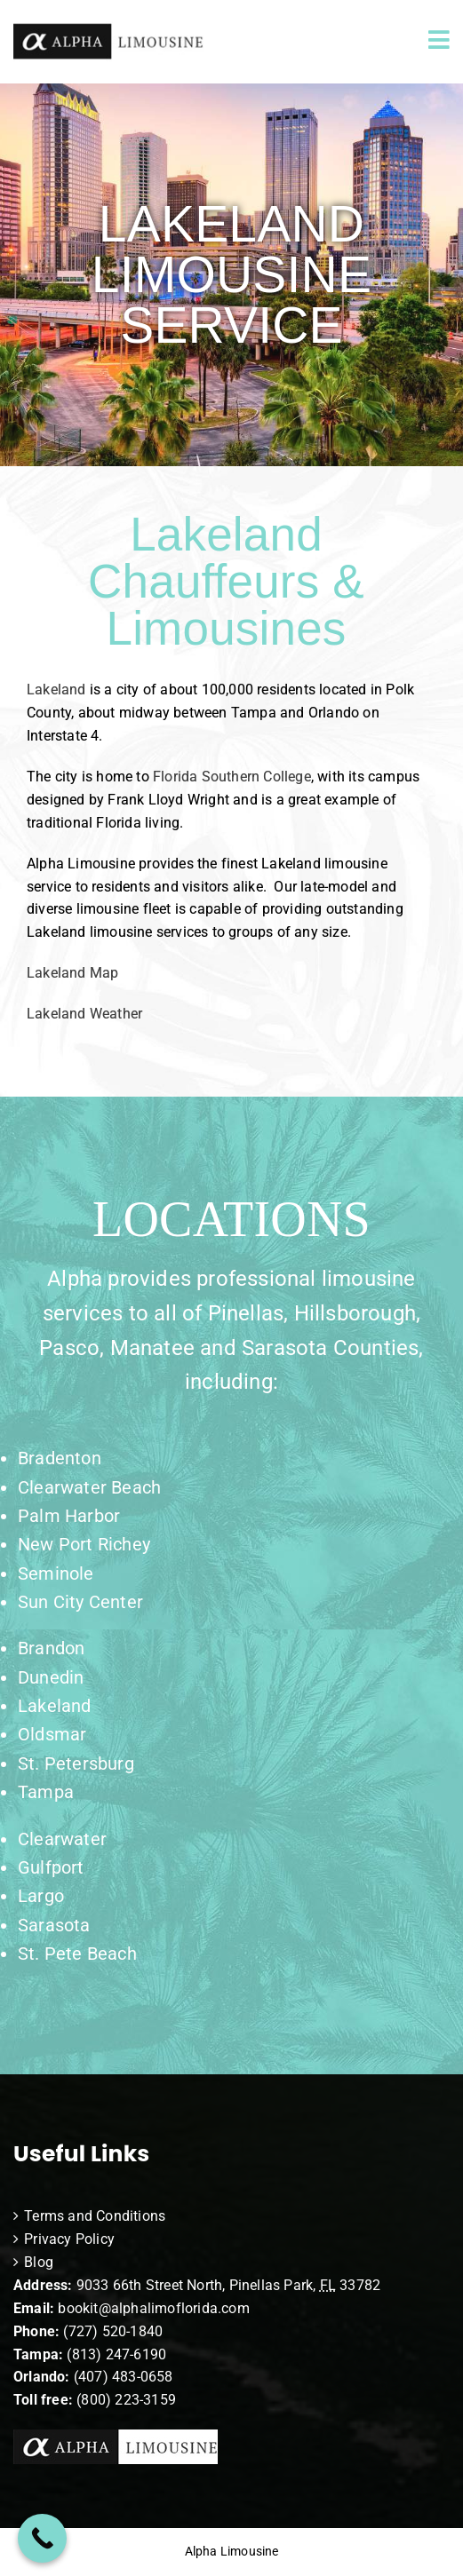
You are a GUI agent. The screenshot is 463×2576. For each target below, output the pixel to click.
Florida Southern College (232, 776)
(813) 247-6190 (116, 2354)
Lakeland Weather (88, 1013)
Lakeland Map (72, 972)
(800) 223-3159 (126, 2399)
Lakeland (56, 689)
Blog (38, 2262)
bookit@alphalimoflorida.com (152, 2308)
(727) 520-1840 (113, 2331)
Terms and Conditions (94, 2215)
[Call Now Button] (42, 2538)
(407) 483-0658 (123, 2376)
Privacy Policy (69, 2239)
